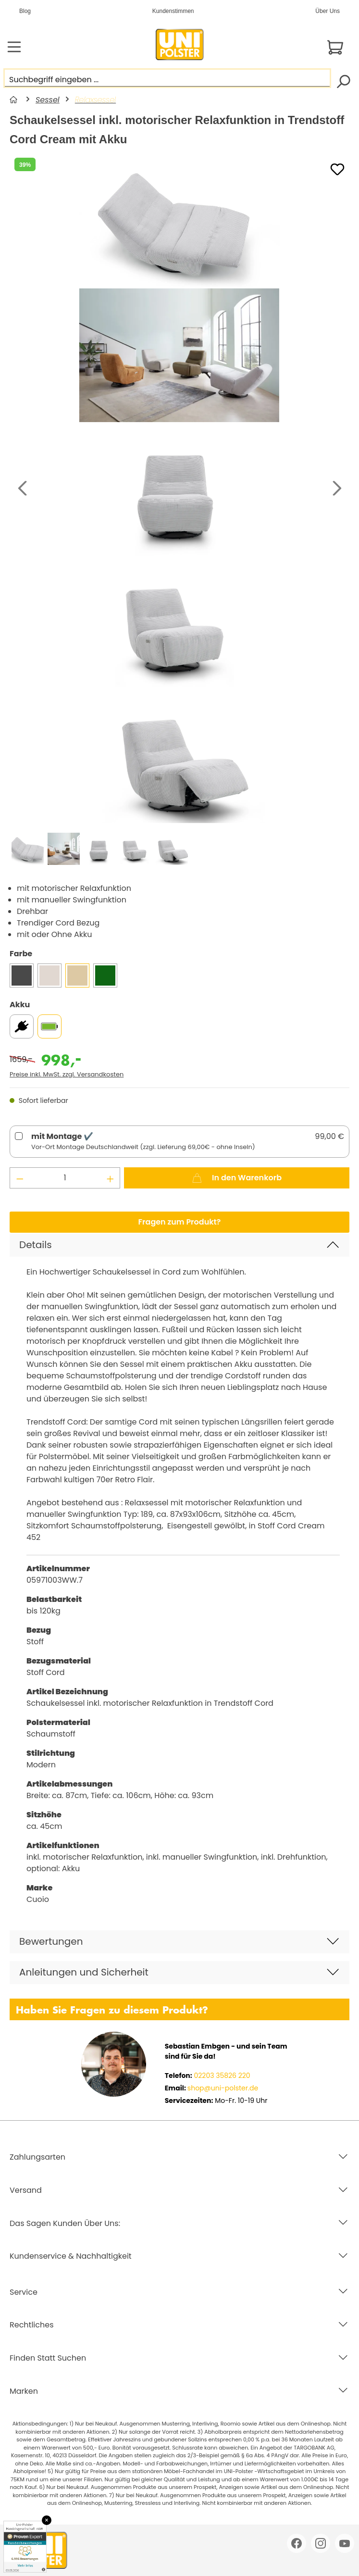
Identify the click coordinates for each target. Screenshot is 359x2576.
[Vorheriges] (21, 488)
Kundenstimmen (173, 11)
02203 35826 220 (221, 2075)
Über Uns (327, 11)
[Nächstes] (337, 488)
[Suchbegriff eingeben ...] (167, 78)
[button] (179, 1245)
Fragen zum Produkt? (179, 1221)
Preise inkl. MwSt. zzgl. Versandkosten (67, 1074)
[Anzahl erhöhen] (110, 1177)
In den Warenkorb (237, 1176)
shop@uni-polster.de (222, 2088)
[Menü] (14, 47)
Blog (25, 11)
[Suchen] (343, 80)
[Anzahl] (65, 1177)
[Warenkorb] (335, 47)
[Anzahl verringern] (20, 1177)
